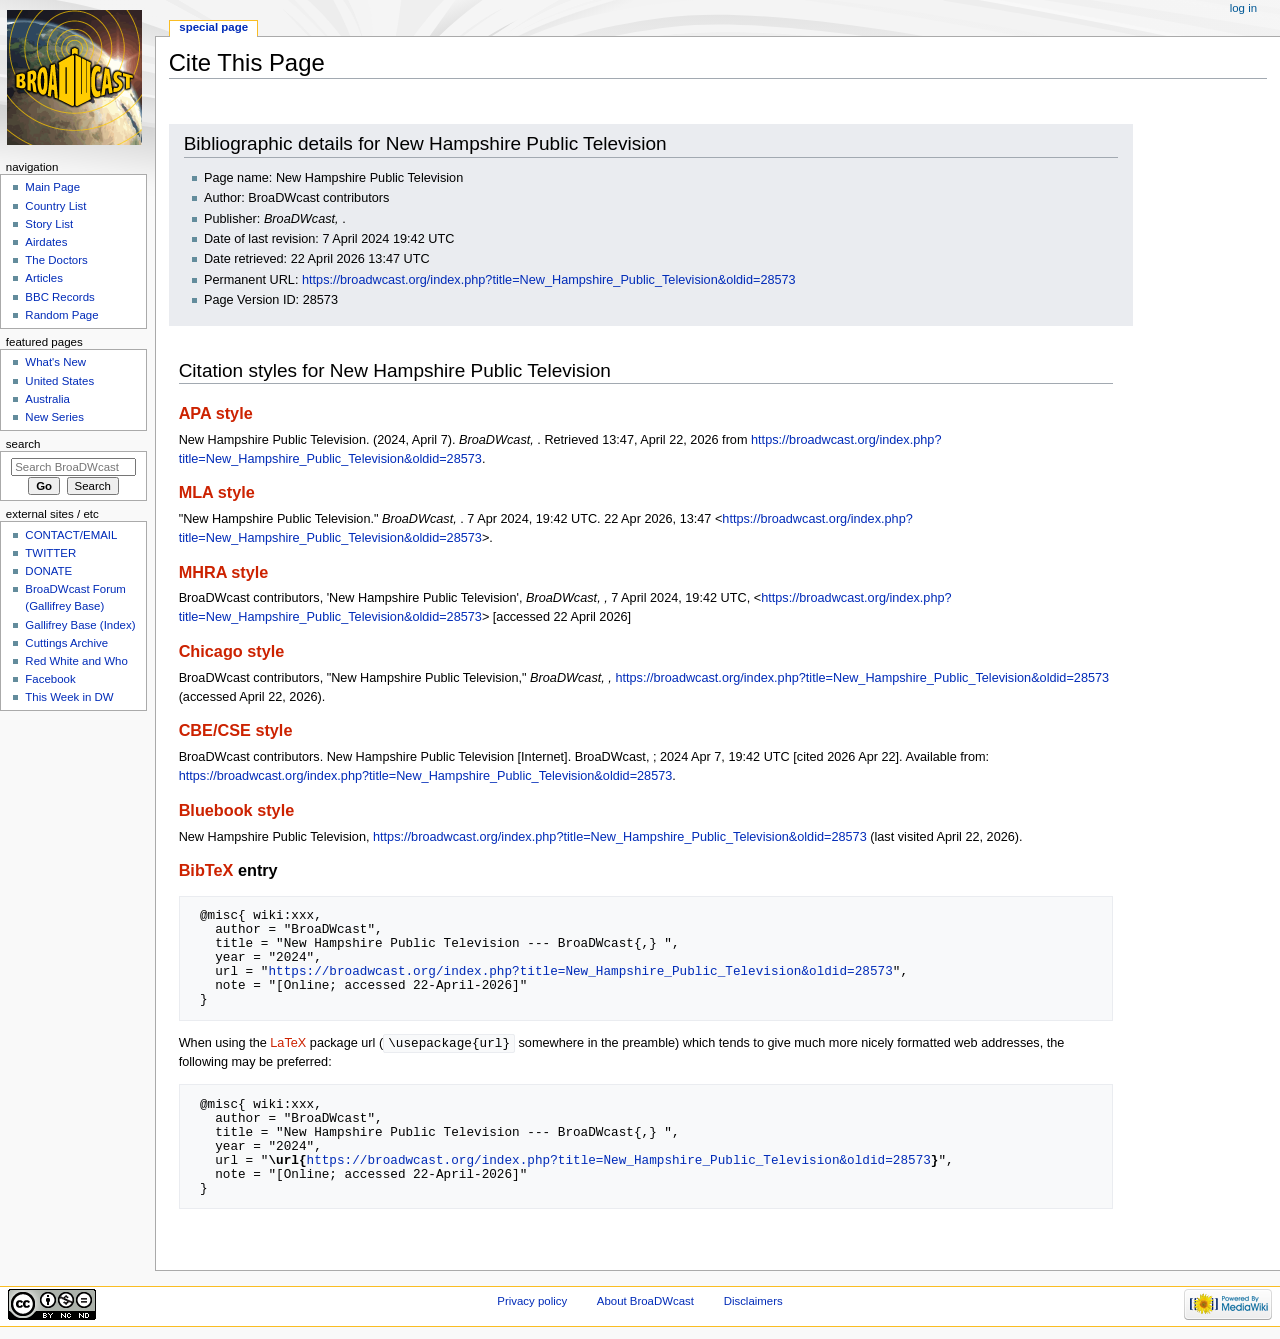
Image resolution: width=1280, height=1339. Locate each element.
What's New (55, 362)
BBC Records (59, 297)
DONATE (48, 571)
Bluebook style (237, 810)
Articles (44, 278)
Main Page (52, 187)
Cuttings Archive (66, 643)
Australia (47, 399)
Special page (213, 27)
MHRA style (224, 572)
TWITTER (50, 553)
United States (59, 381)
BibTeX (206, 870)
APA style (216, 413)
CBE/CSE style (236, 730)
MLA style (217, 492)
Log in (1243, 8)
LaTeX (288, 1044)
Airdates (46, 242)
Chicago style (232, 651)
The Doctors (56, 260)
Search (23, 444)
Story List (49, 224)
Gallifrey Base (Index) (80, 625)
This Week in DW (69, 697)
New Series (54, 417)
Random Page (61, 315)
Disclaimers (753, 1302)
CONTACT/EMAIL (71, 535)
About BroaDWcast (645, 1302)
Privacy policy (532, 1302)
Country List (55, 206)
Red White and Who (76, 661)
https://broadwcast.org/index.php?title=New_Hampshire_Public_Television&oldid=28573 (549, 280)
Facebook (50, 679)
